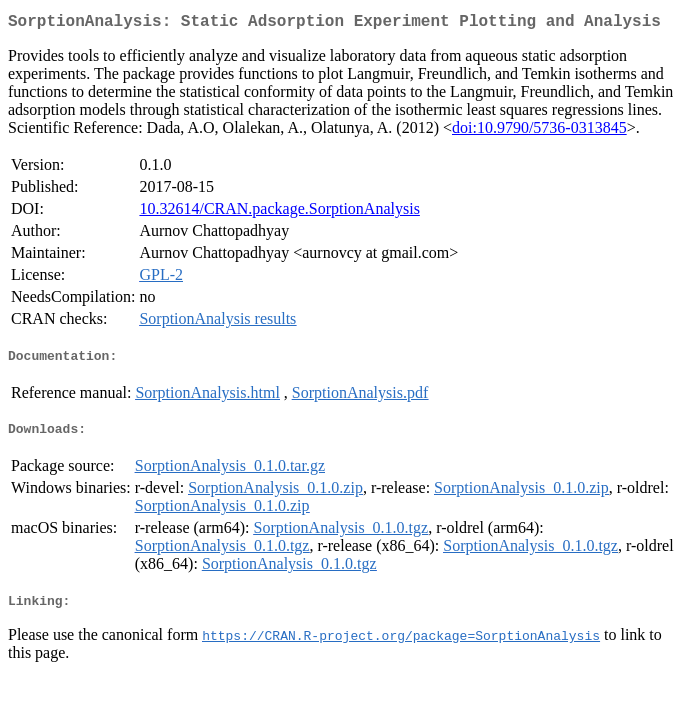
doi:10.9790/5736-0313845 (539, 131)
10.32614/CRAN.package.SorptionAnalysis (279, 212)
